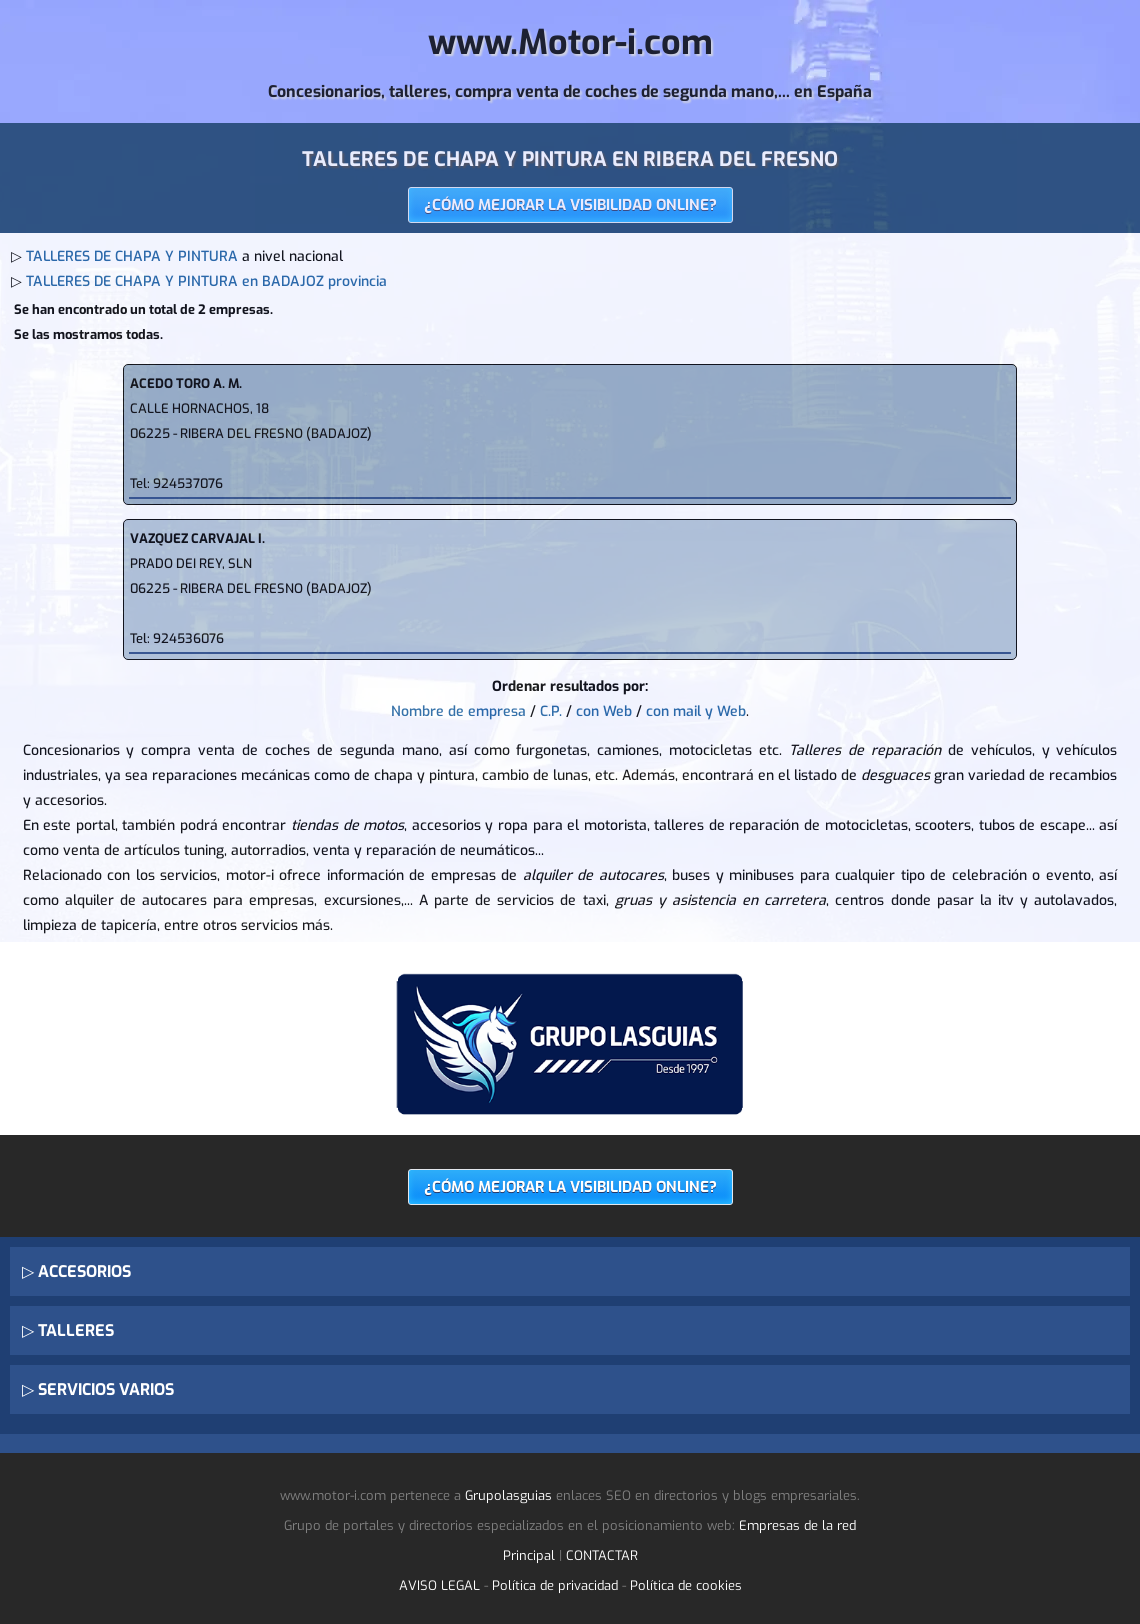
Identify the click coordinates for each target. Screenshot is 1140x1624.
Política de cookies (686, 1585)
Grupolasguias (508, 1495)
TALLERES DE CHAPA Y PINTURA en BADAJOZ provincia (206, 281)
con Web (604, 711)
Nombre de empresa (458, 711)
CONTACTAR (602, 1555)
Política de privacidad (555, 1585)
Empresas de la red (797, 1525)
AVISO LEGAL (439, 1585)
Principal (529, 1555)
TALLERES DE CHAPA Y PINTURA (132, 256)
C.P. (551, 711)
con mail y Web (696, 711)
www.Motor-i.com (570, 42)
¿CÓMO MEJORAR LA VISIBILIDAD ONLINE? (570, 205)
